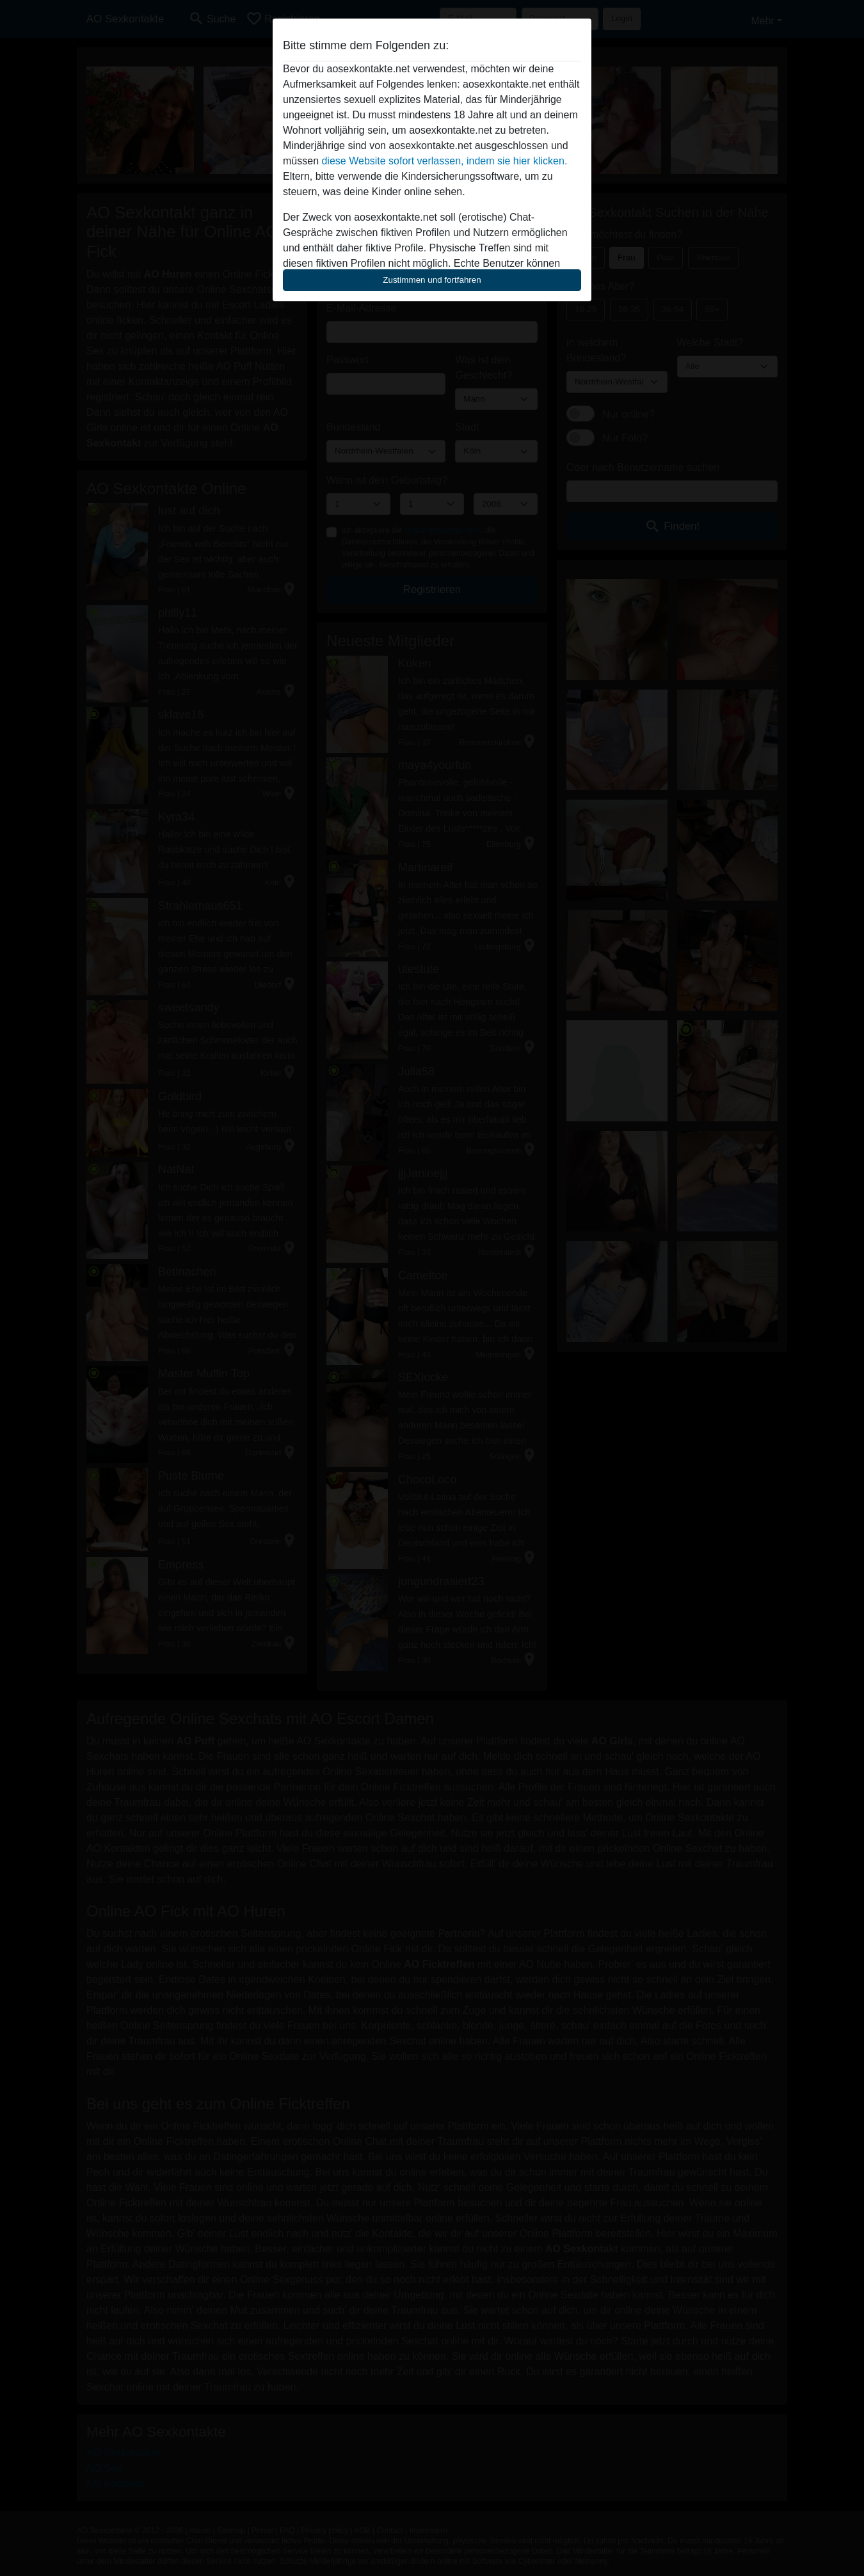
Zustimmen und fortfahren (432, 280)
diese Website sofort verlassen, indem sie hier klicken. (444, 160)
